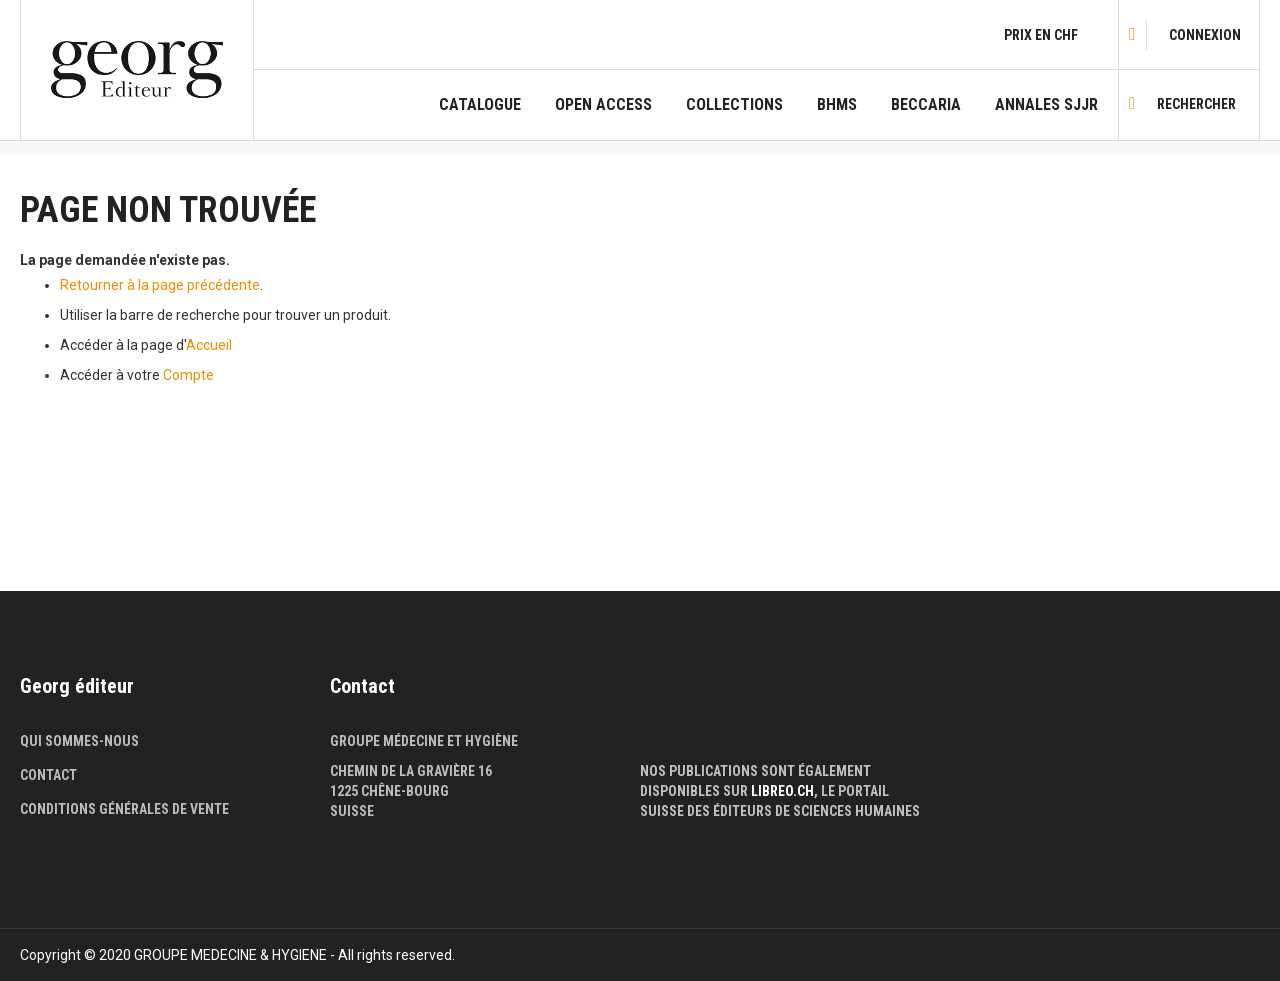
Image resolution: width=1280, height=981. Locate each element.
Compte (188, 375)
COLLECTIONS (734, 105)
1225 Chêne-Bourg (389, 791)
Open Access (603, 105)
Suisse (352, 811)
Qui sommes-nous (79, 741)
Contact (48, 775)
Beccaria (926, 105)
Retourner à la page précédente (160, 285)
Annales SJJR (1046, 105)
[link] (1205, 35)
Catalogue (480, 105)
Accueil (209, 345)
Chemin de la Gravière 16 (411, 771)
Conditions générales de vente (124, 809)
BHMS (837, 105)
